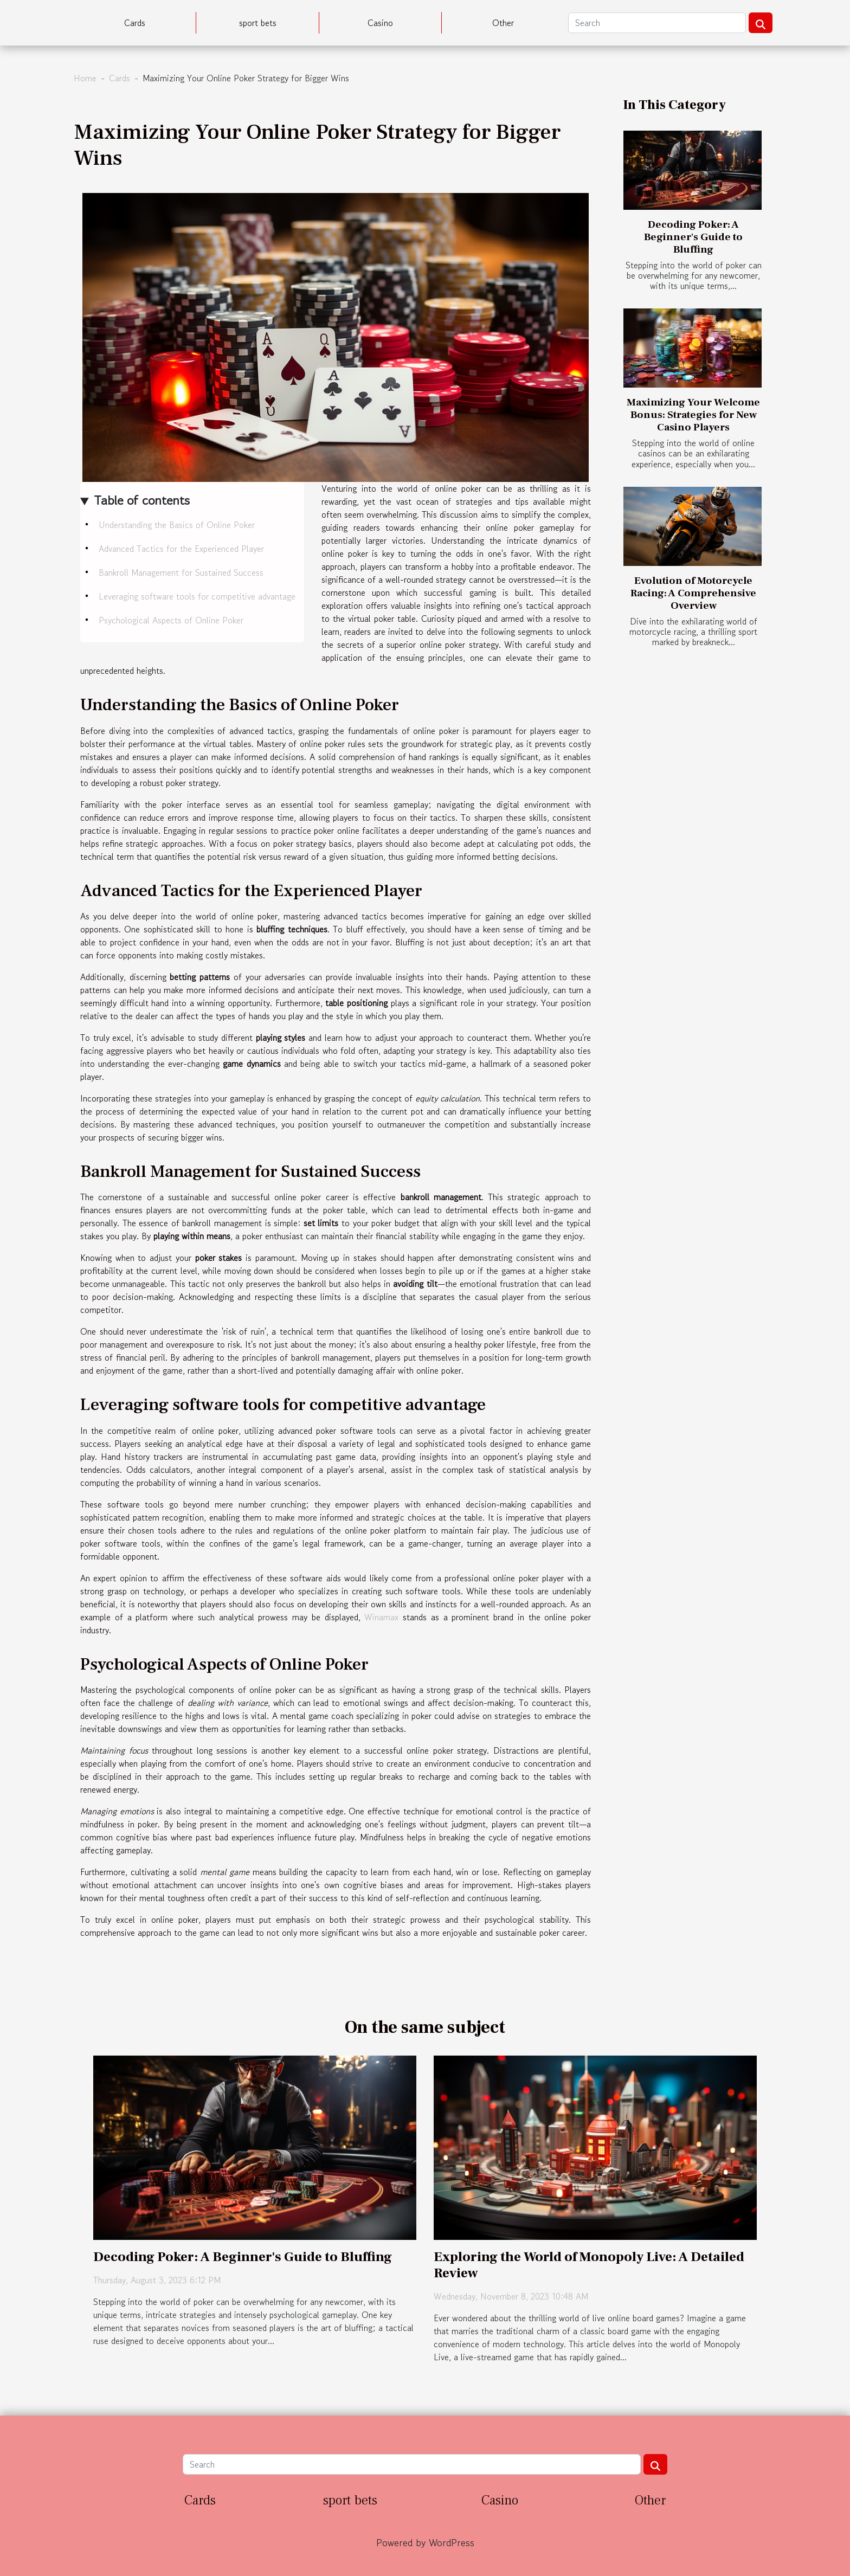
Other (503, 22)
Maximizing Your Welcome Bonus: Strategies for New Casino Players (693, 415)
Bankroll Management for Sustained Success (181, 572)
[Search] (657, 22)
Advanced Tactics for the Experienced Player (181, 548)
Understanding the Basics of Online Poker (177, 524)
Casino (380, 22)
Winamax (381, 1617)
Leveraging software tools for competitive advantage (197, 596)
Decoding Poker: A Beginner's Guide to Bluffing (693, 237)
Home (85, 78)
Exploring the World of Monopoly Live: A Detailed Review (589, 2265)
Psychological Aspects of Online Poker (171, 620)
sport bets (257, 22)
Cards (134, 22)
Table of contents (142, 500)
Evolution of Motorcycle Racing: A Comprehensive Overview (693, 593)
